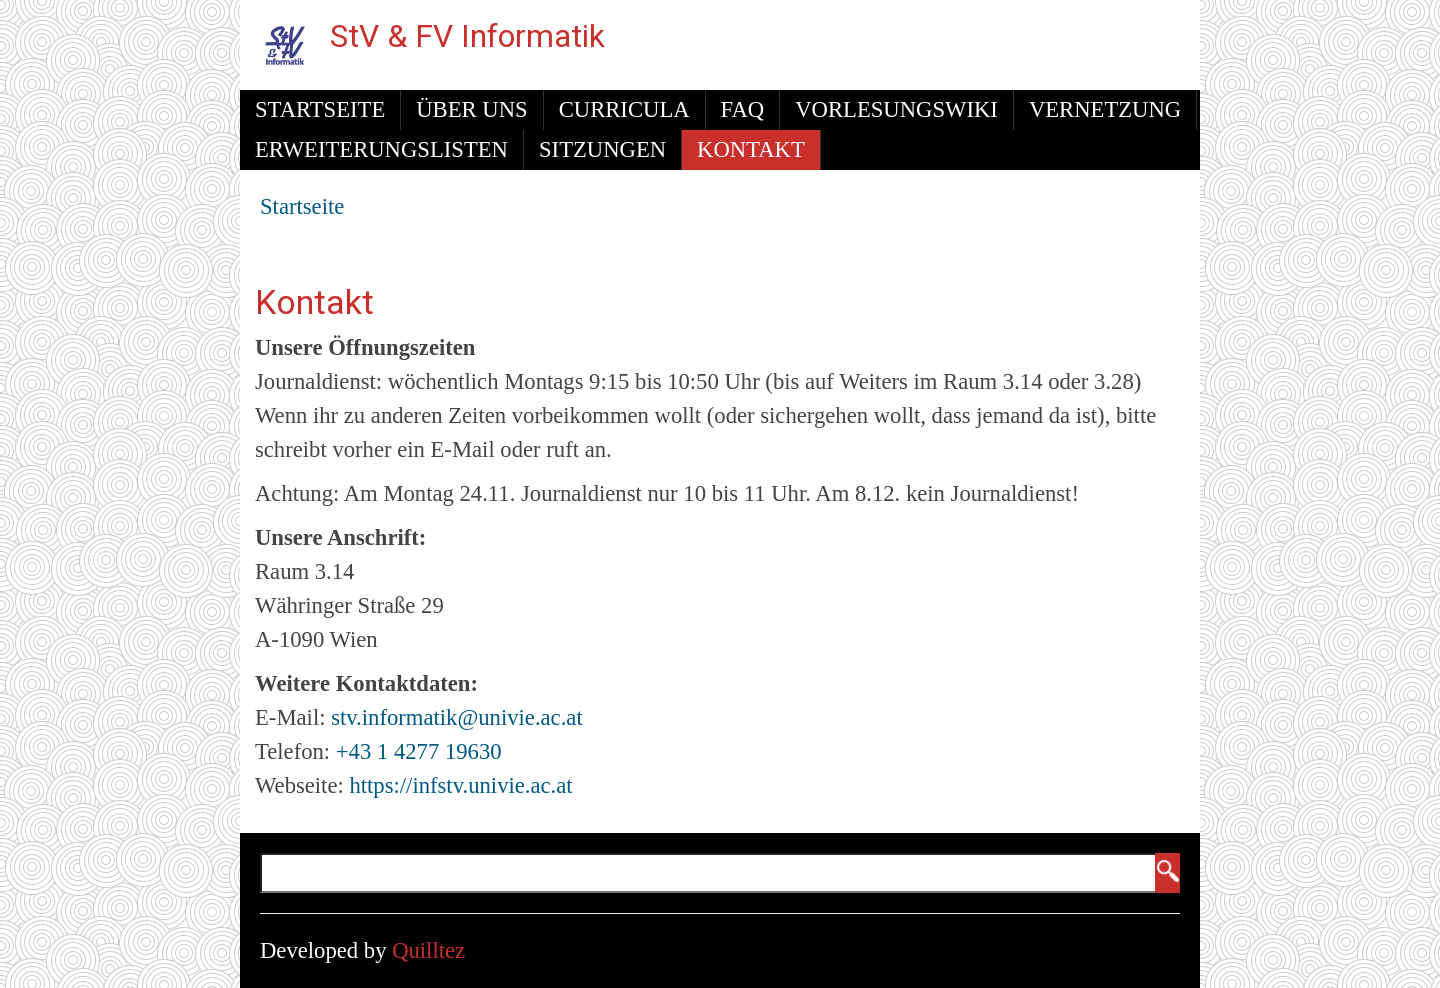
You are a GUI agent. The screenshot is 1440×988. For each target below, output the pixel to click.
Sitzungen (602, 149)
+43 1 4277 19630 (419, 751)
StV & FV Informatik (467, 36)
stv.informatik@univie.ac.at (457, 717)
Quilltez (428, 950)
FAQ (743, 109)
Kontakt (751, 149)
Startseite (320, 109)
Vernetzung (1105, 109)
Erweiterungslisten (381, 149)
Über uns (471, 109)
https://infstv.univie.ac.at (460, 785)
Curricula (624, 109)
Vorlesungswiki (896, 109)
